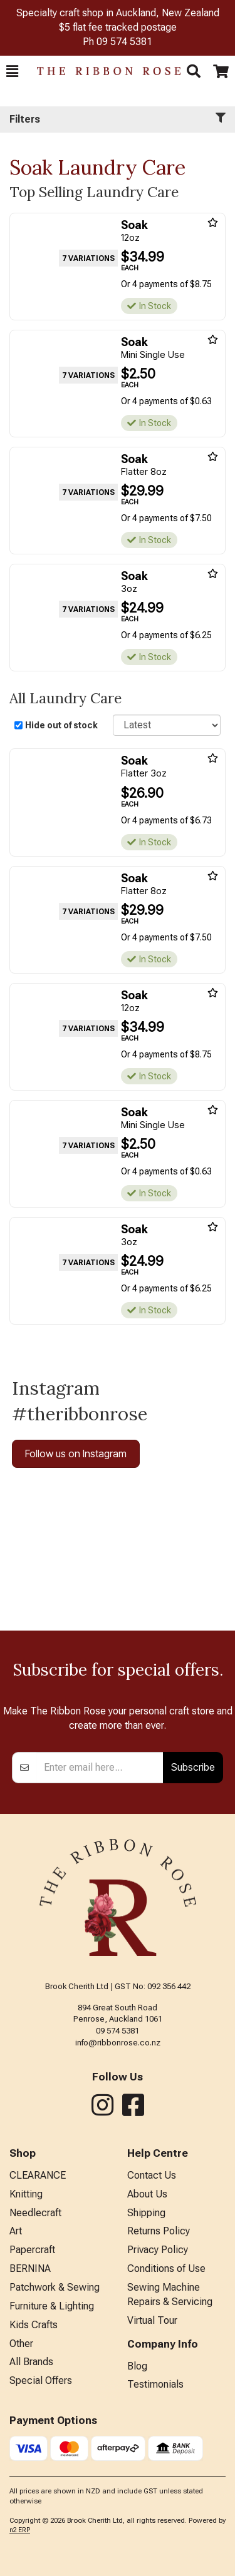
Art (15, 2231)
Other (21, 2343)
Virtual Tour (152, 2320)
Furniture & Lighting (51, 2306)
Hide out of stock (61, 725)
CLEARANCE (37, 2175)
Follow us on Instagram (76, 1453)
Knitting (26, 2194)
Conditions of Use (166, 2268)
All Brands (31, 2362)
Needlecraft (35, 2213)
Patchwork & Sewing (54, 2287)
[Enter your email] (100, 1767)
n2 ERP (19, 2530)
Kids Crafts (33, 2325)
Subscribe (193, 1767)
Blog (137, 2366)
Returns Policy (158, 2231)
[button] (12, 71)
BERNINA (30, 2268)
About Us (147, 2194)
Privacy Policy (157, 2250)
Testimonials (155, 2384)
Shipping (146, 2213)
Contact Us (151, 2175)
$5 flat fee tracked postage (118, 27)
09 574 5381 (124, 42)
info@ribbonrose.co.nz (117, 2042)
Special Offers (40, 2380)
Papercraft (32, 2250)
